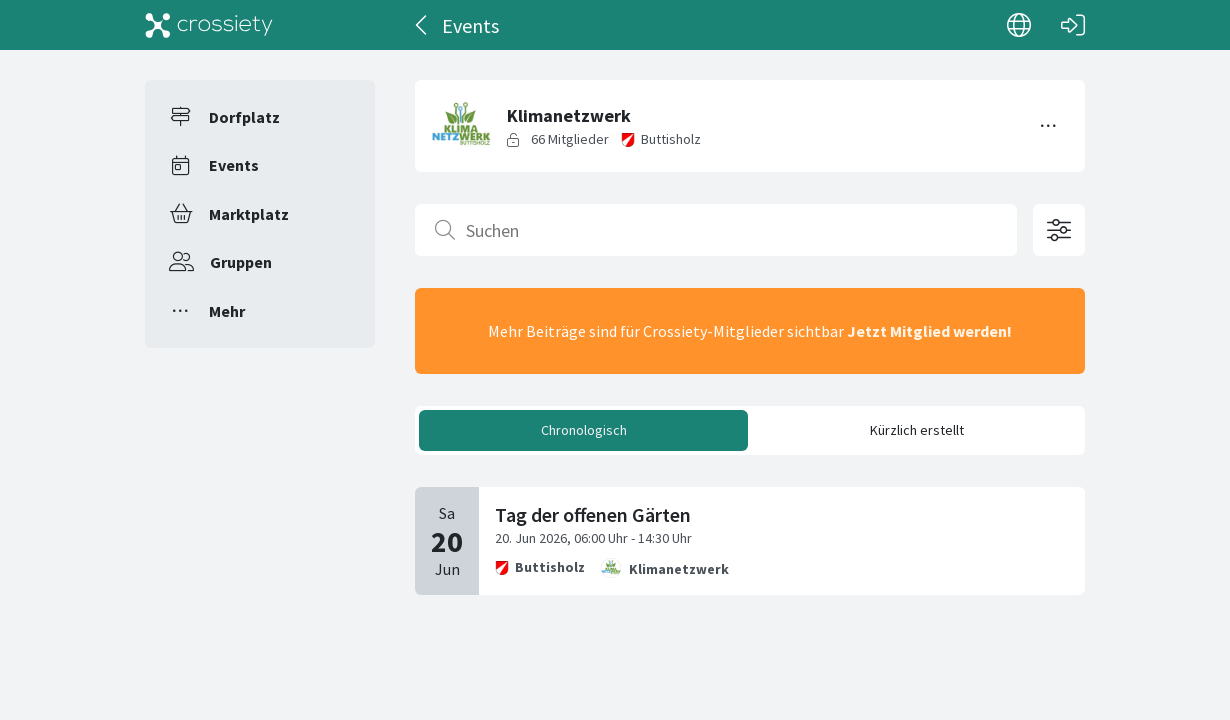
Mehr (227, 311)
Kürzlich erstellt (917, 430)
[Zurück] (422, 25)
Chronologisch (584, 430)
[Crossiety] (209, 25)
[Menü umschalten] (1049, 126)
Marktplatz (249, 214)
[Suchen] (716, 230)
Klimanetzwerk (679, 569)
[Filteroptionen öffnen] (1059, 230)
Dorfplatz (244, 117)
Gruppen (241, 262)
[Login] (1073, 25)
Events (234, 165)
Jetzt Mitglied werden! (929, 331)
